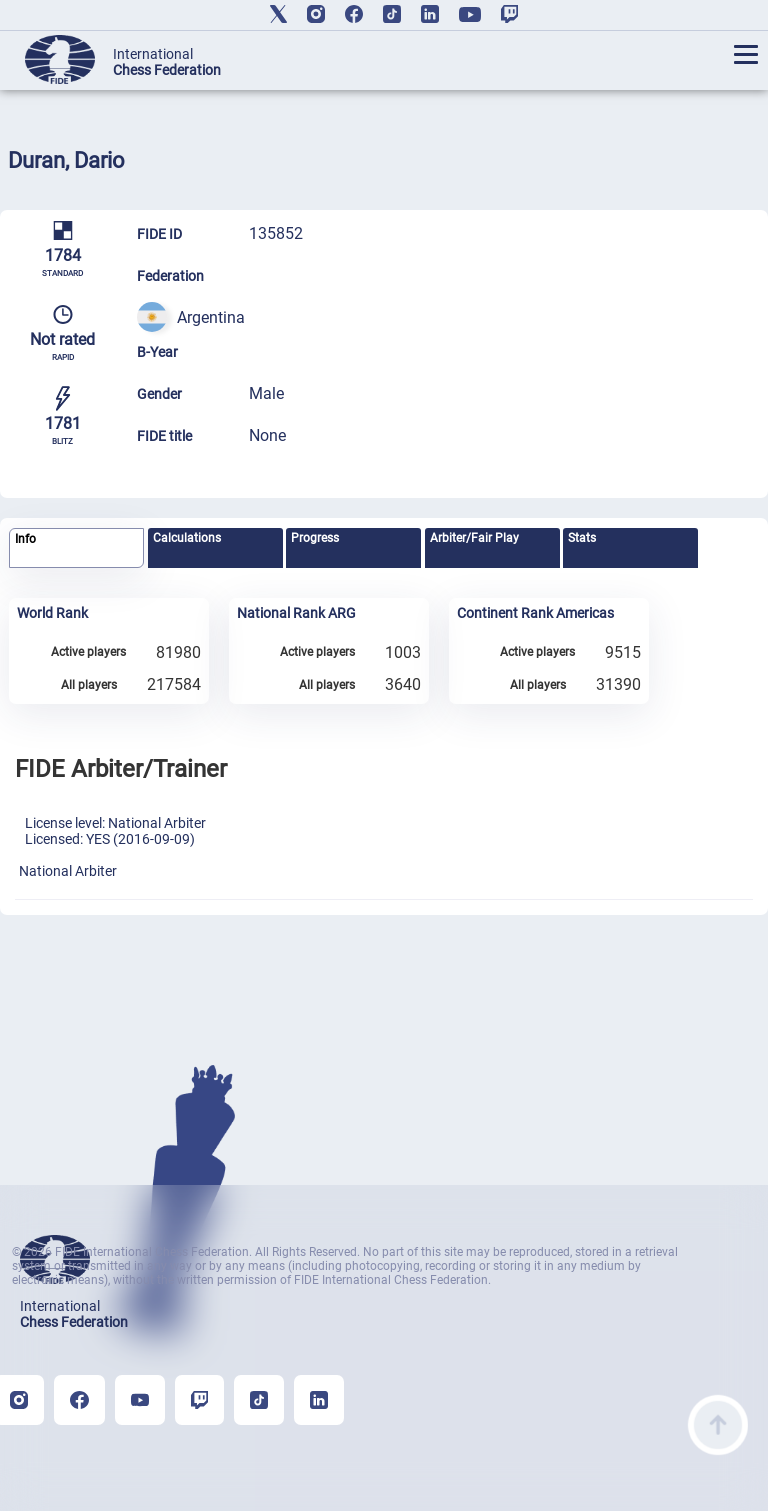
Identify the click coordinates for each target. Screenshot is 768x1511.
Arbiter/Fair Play (474, 538)
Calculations (187, 538)
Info (25, 539)
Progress (315, 538)
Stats (582, 538)
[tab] (76, 548)
